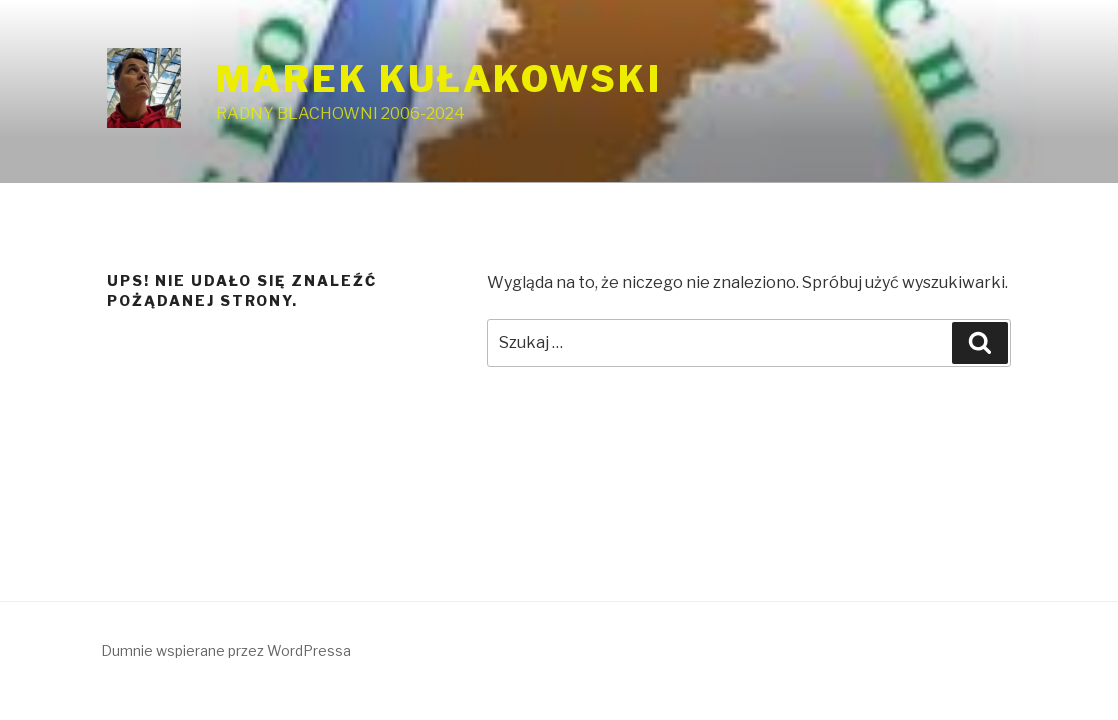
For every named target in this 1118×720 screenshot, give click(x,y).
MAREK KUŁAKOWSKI (439, 79)
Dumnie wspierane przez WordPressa (226, 650)
